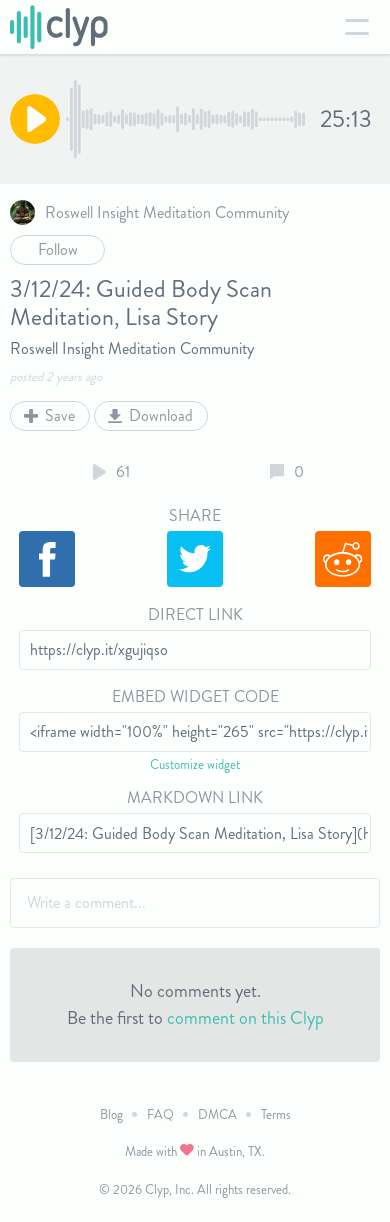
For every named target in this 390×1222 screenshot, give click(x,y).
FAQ (160, 1114)
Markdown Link (195, 797)
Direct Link (195, 614)
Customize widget (195, 764)
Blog (111, 1114)
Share (195, 515)
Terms (276, 1114)
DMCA (217, 1114)
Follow (58, 249)
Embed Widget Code (195, 696)
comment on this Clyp (245, 1018)
